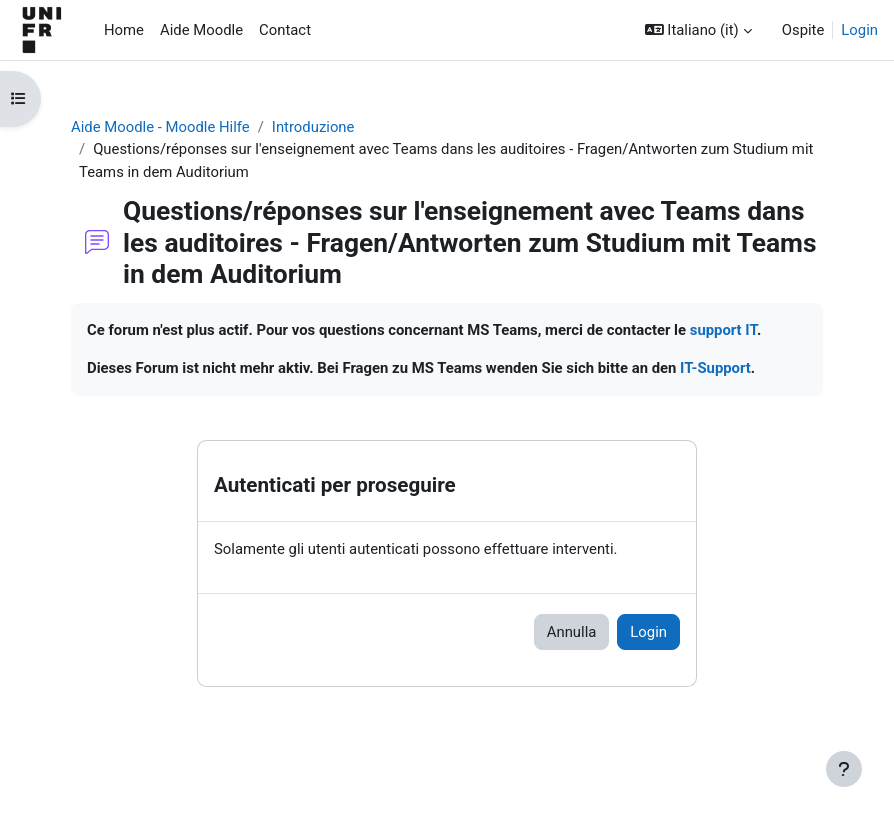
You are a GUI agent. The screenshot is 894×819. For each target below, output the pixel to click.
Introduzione (313, 127)
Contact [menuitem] (285, 30)
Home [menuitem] (124, 30)
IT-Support (715, 368)
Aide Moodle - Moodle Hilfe (160, 127)
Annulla (572, 632)
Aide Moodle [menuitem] (201, 30)
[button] (698, 30)
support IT (723, 330)
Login (859, 30)
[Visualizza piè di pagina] (844, 769)
